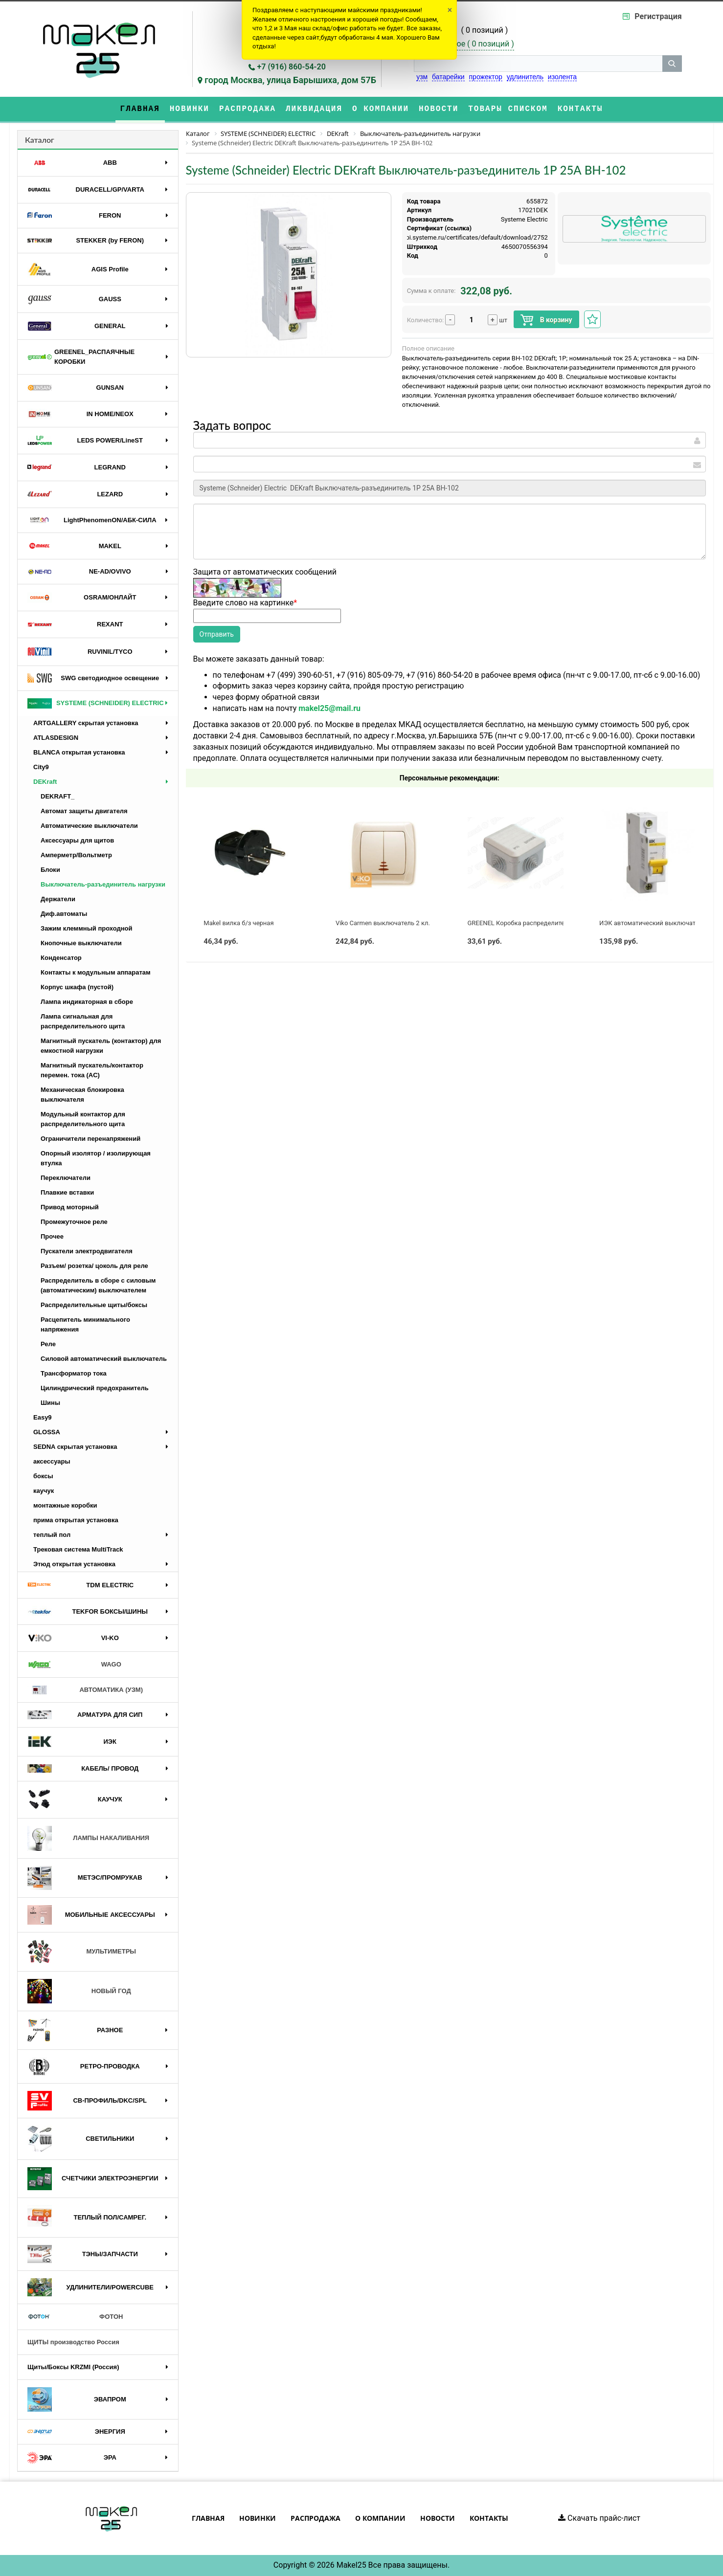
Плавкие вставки (67, 1192)
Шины (50, 1402)
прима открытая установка (75, 1520)
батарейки (448, 77)
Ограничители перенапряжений (90, 1138)
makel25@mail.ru (329, 708)
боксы (43, 1476)
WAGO (74, 1664)
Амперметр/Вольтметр (76, 855)
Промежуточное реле (74, 1221)
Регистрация (657, 16)
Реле (48, 1344)
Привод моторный (70, 1207)
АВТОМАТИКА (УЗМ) (85, 1690)
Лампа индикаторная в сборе (87, 1001)
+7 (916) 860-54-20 (291, 66)
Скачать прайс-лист (599, 2518)
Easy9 (42, 1417)
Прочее (52, 1236)
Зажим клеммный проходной (87, 928)
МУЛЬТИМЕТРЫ (81, 1952)
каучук (43, 1490)
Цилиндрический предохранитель (95, 1388)
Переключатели (65, 1177)
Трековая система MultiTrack (78, 1549)
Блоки (50, 869)
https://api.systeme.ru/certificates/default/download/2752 (465, 237)
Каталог (39, 139)
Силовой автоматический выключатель (104, 1358)
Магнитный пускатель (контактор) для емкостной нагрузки (101, 1045)
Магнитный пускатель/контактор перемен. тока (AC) (92, 1070)
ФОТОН (75, 2316)
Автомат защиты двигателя (84, 811)
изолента (562, 77)
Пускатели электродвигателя (87, 1251)
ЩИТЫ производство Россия (73, 2342)
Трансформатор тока (74, 1373)
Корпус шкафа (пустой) (77, 987)
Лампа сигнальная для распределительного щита (83, 1021)
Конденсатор (61, 957)
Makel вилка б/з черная (238, 923)
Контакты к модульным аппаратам (96, 972)
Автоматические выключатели (89, 825)
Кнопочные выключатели (81, 943)
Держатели (58, 899)
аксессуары (51, 1461)
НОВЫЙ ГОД (79, 1991)
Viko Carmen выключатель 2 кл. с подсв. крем (404, 923)
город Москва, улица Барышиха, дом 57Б (290, 80)
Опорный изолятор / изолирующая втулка (96, 1158)
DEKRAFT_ (57, 796)
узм (422, 77)
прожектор (485, 77)
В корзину (546, 320)
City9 (41, 767)
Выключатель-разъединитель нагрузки (103, 884)
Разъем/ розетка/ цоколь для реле (94, 1265)
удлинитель (525, 77)
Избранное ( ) (469, 44)
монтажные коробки (65, 1505)
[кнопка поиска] (672, 63)
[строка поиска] (538, 63)
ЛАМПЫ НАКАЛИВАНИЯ (88, 1838)
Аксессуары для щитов (77, 840)
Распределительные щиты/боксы (94, 1305)
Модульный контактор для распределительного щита (83, 1119)
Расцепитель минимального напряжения (85, 1324)
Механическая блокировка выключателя (82, 1094)
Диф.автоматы (64, 913)
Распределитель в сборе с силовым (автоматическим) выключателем (98, 1285)
